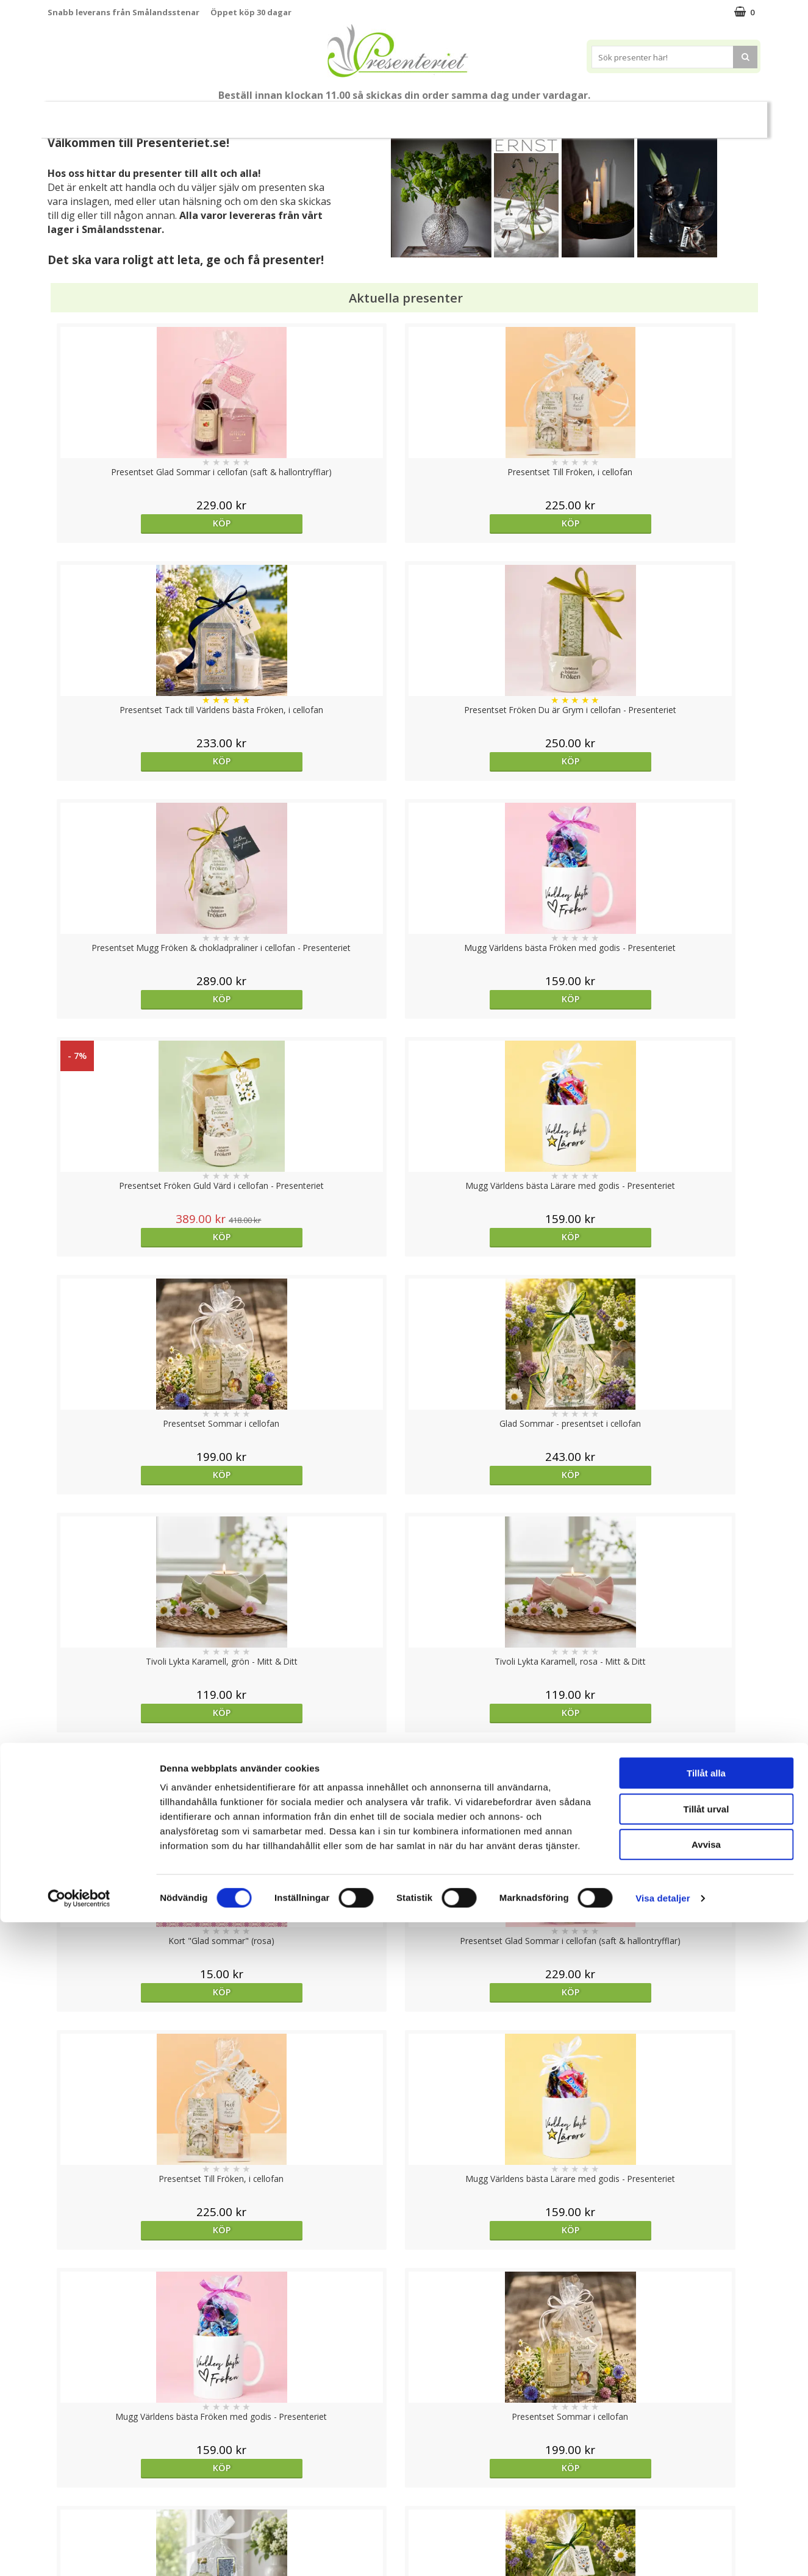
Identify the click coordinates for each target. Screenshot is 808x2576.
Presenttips (417, 114)
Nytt (86, 115)
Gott (620, 114)
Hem (479, 114)
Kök (525, 114)
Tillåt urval (706, 2463)
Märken (673, 114)
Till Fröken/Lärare (157, 114)
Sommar (278, 115)
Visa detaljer (662, 2552)
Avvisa (706, 2498)
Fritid (572, 114)
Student (228, 115)
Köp (136, 523)
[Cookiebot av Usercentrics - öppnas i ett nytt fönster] (79, 2552)
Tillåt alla (706, 2427)
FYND (719, 115)
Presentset (343, 114)
